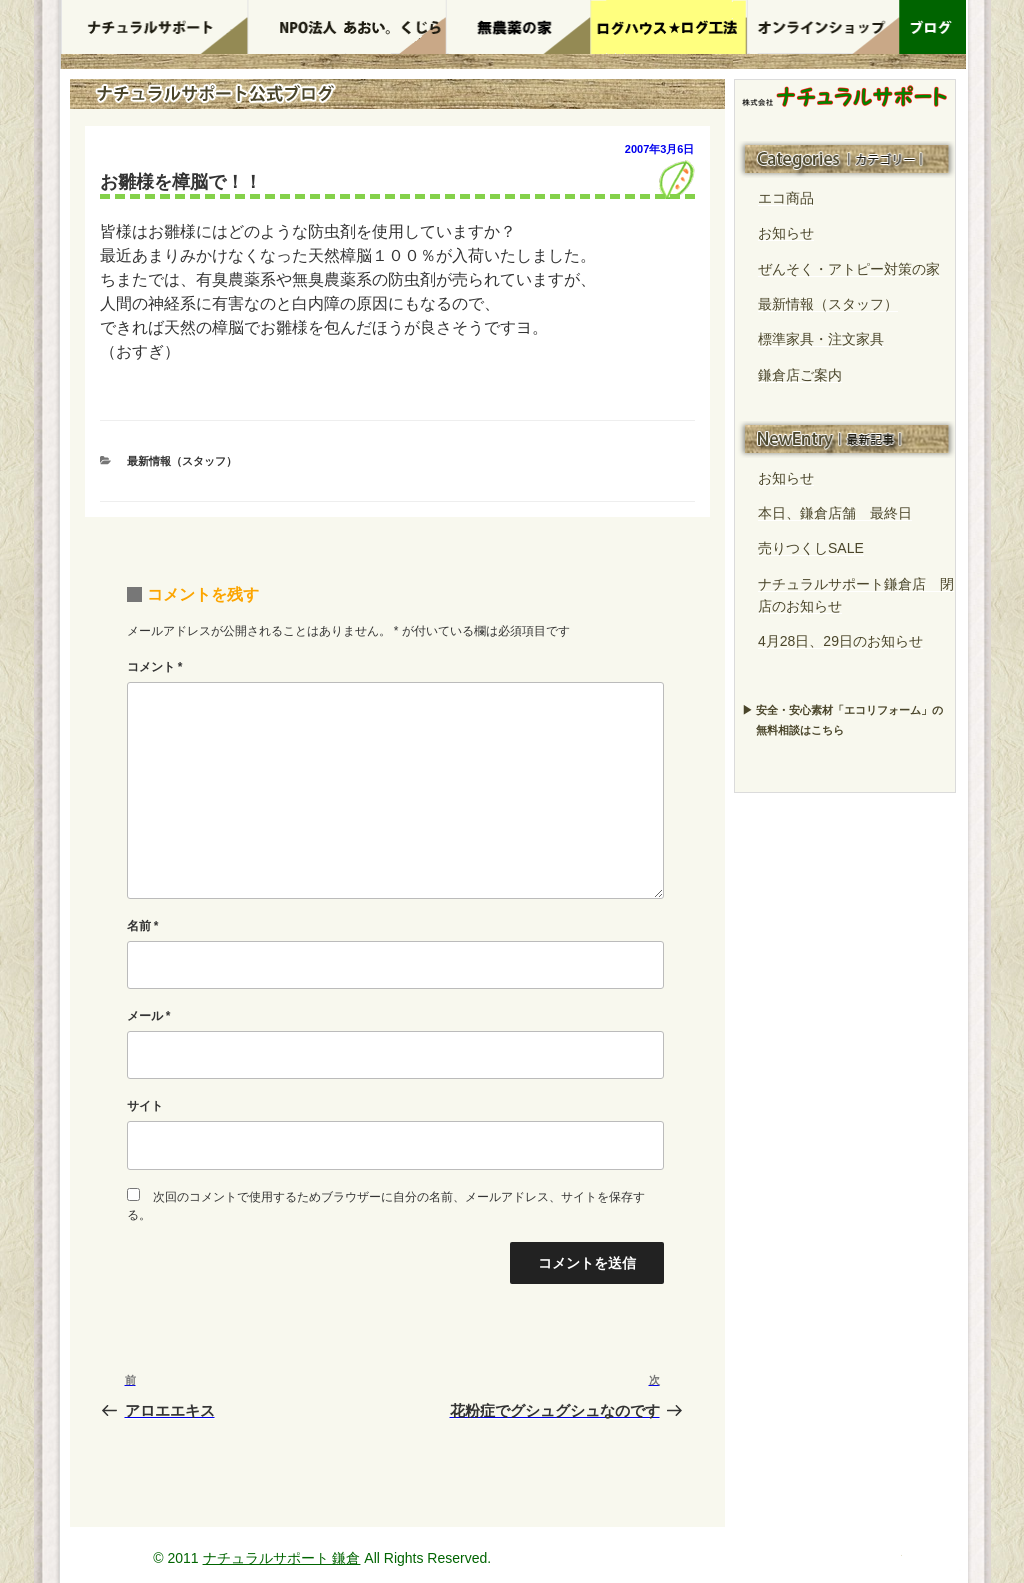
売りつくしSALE (811, 548)
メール (149, 1016)
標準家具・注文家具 (821, 339)
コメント (155, 667)
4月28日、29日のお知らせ (840, 641)
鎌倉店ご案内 (800, 375)
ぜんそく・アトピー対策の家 (849, 269)
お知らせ (786, 233)
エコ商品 (786, 198)
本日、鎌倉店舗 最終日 (835, 513)
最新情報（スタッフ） (182, 461)
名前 (143, 926)
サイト (145, 1106)
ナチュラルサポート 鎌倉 (282, 1558)
